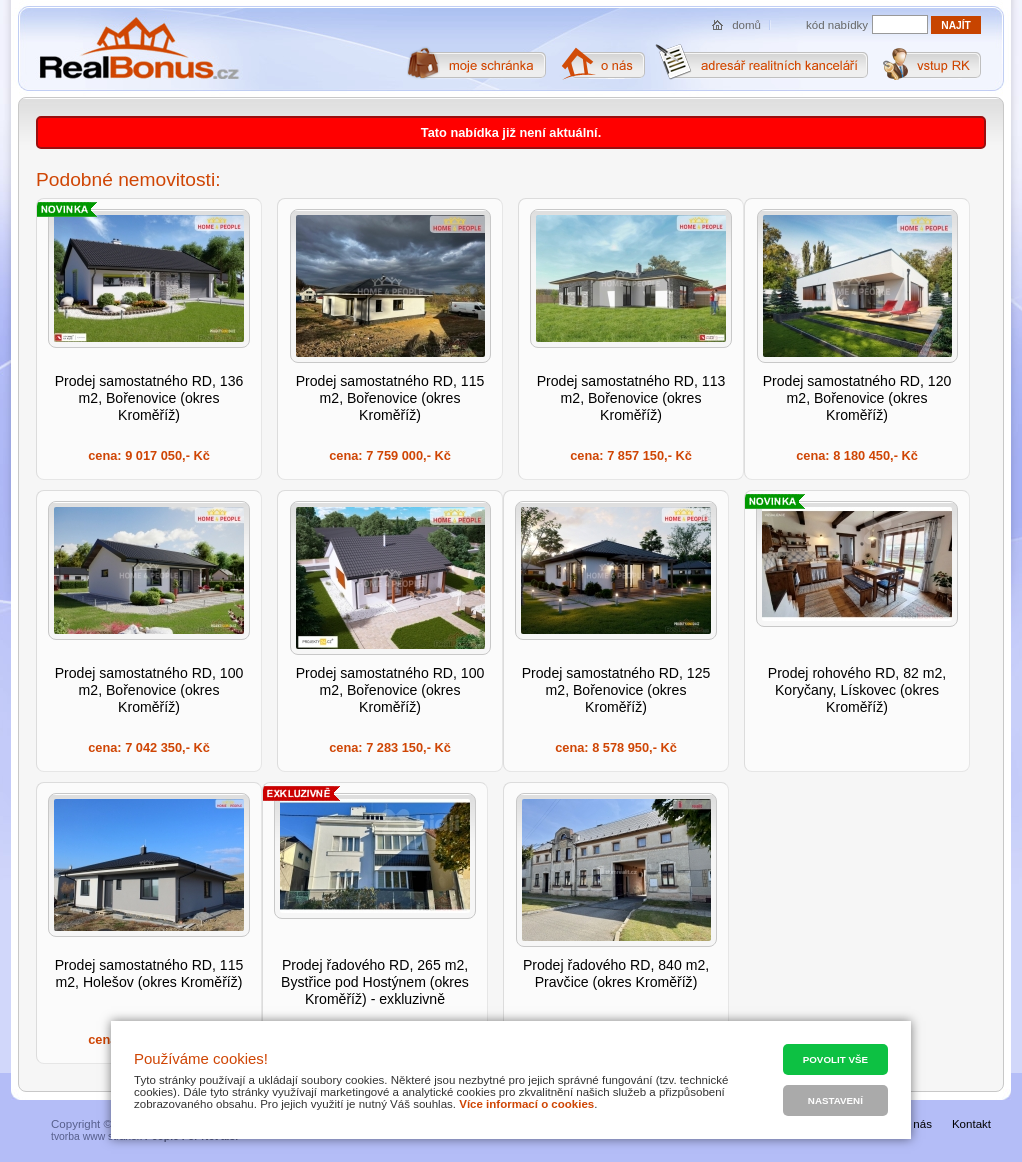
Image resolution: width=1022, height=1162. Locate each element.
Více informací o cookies (526, 1104)
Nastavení (835, 1100)
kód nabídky (837, 25)
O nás (916, 1124)
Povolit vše (835, 1059)
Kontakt (971, 1124)
